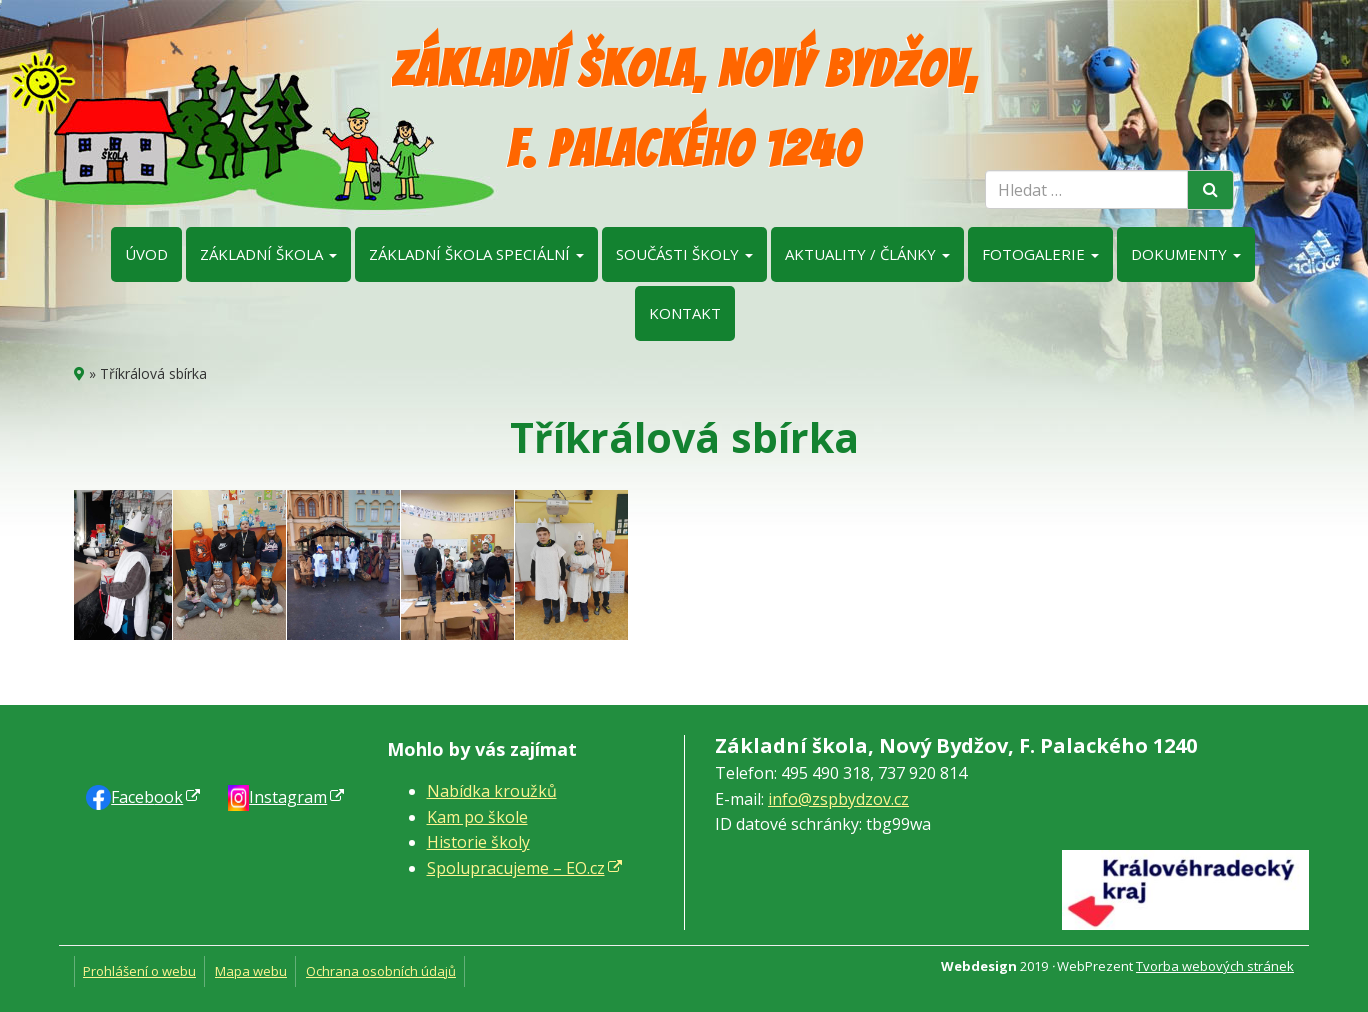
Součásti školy (684, 254)
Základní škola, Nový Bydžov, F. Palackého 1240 (684, 109)
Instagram (288, 797)
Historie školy (478, 842)
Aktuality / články (867, 254)
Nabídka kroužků (492, 791)
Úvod (146, 254)
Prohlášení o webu (139, 971)
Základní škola (268, 254)
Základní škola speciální (476, 254)
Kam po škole (477, 817)
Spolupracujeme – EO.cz (516, 868)
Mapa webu (251, 971)
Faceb (147, 797)
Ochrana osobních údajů (381, 971)
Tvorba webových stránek (1215, 966)
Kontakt (685, 313)
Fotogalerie (1040, 254)
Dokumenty (1186, 254)
